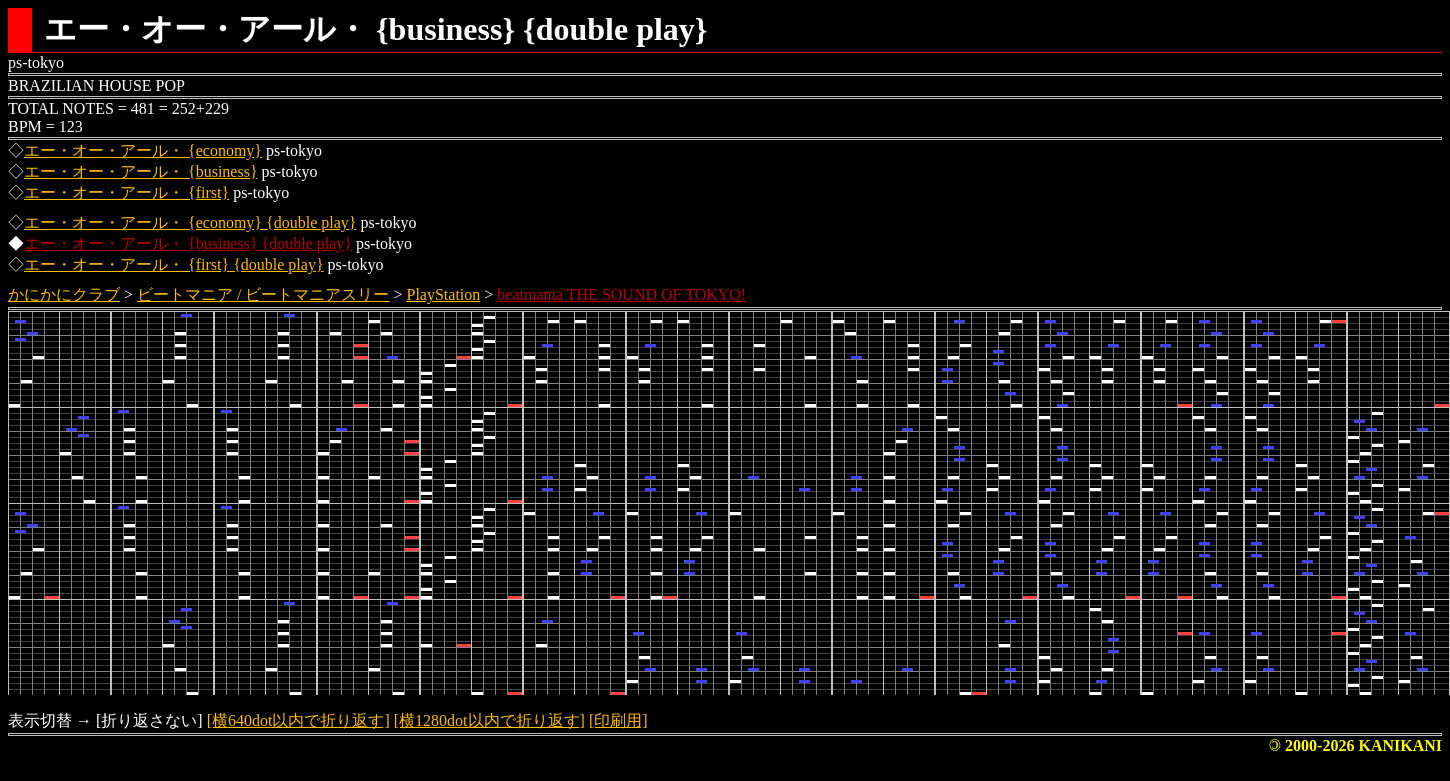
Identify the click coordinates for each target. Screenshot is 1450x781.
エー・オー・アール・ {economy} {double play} (190, 222)
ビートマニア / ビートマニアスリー (263, 294)
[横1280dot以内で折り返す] (489, 720)
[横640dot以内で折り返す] (298, 720)
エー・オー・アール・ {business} (141, 171)
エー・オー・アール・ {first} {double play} (174, 264)
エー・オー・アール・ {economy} (143, 150)
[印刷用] (618, 720)
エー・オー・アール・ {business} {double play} (188, 243)
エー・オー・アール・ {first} (126, 192)
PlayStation (444, 294)
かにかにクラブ (64, 294)
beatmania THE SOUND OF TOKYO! (621, 294)
